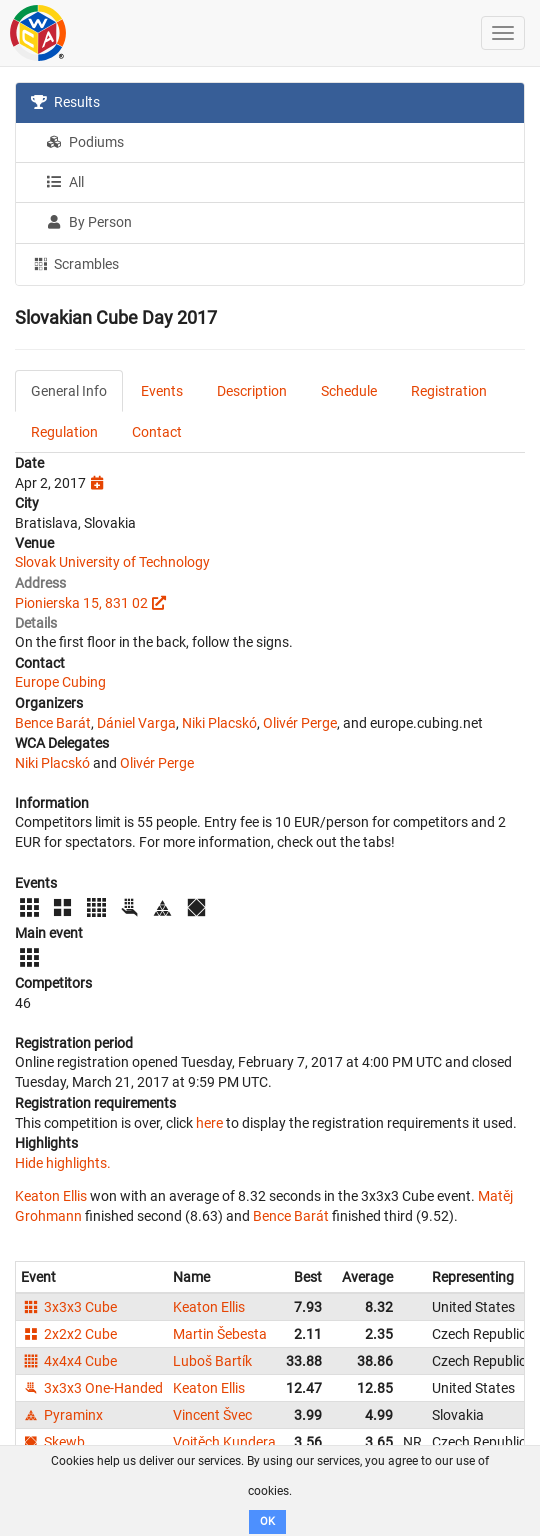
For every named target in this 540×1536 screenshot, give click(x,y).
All (65, 182)
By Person (89, 222)
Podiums (85, 142)
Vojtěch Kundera (224, 1442)
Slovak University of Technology (112, 562)
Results (65, 102)
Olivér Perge (300, 723)
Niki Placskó (219, 723)
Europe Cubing (60, 682)
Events (162, 391)
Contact (157, 432)
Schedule (349, 391)
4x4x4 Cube (69, 1361)
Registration (449, 391)
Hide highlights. (63, 1163)
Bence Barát (53, 723)
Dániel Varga (136, 723)
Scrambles (75, 263)
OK (267, 1521)
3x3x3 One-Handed (92, 1388)
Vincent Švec (212, 1415)
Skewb (53, 1442)
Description (252, 391)
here (209, 1123)
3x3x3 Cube (69, 1307)
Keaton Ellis (51, 1196)
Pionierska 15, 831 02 (81, 603)
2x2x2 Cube (69, 1334)
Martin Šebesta (220, 1334)
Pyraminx (62, 1415)
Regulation (64, 432)
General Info (69, 391)
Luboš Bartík (212, 1361)
